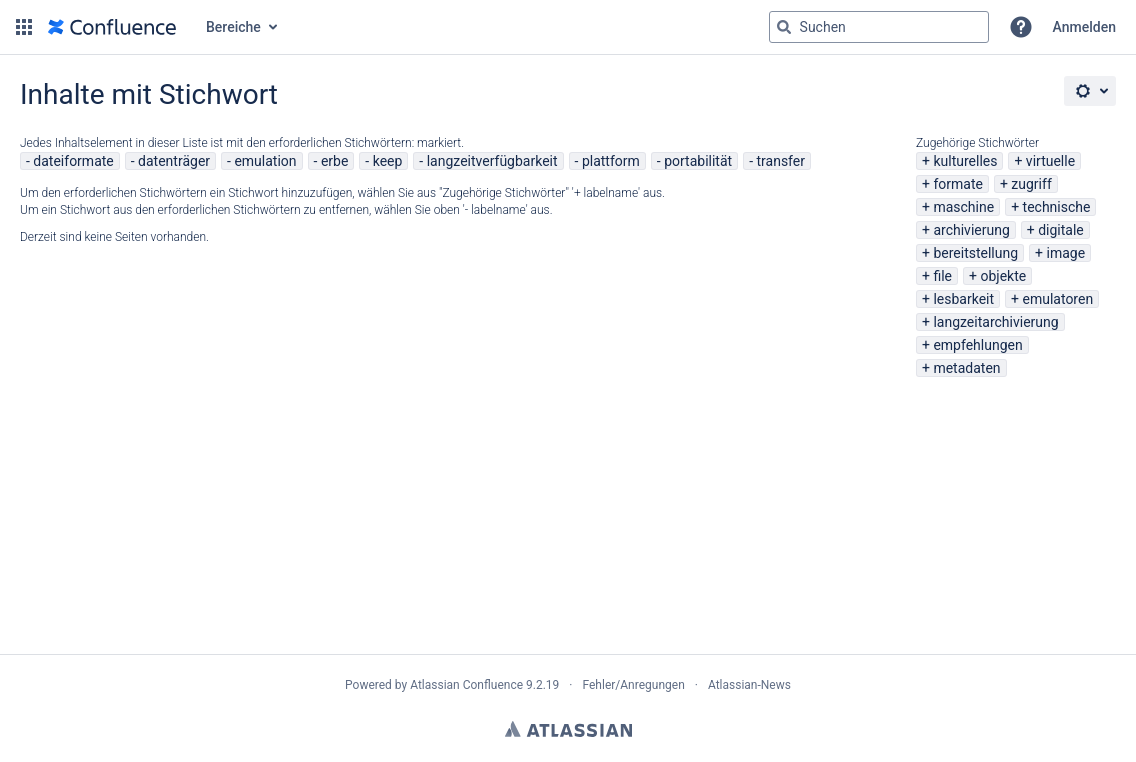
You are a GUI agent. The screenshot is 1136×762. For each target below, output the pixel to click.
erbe (334, 161)
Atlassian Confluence (466, 685)
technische (1057, 207)
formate (958, 184)
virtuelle (1050, 161)
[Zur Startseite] (112, 27)
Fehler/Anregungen (634, 685)
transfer (781, 161)
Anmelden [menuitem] (1084, 27)
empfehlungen (977, 345)
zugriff (1031, 184)
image (1066, 253)
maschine (963, 207)
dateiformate (73, 161)
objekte (1003, 276)
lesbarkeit (963, 299)
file (942, 276)
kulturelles (965, 161)
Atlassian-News (749, 685)
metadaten (966, 368)
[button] (24, 27)
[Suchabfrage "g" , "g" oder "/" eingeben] (879, 27)
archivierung (971, 230)
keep (388, 161)
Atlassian (568, 729)
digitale (1061, 230)
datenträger (174, 161)
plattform (611, 161)
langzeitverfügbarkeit (492, 161)
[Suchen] (784, 27)
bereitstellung (975, 253)
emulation (265, 161)
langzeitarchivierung (995, 322)
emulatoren (1058, 299)
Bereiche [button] (233, 27)
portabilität (698, 161)
